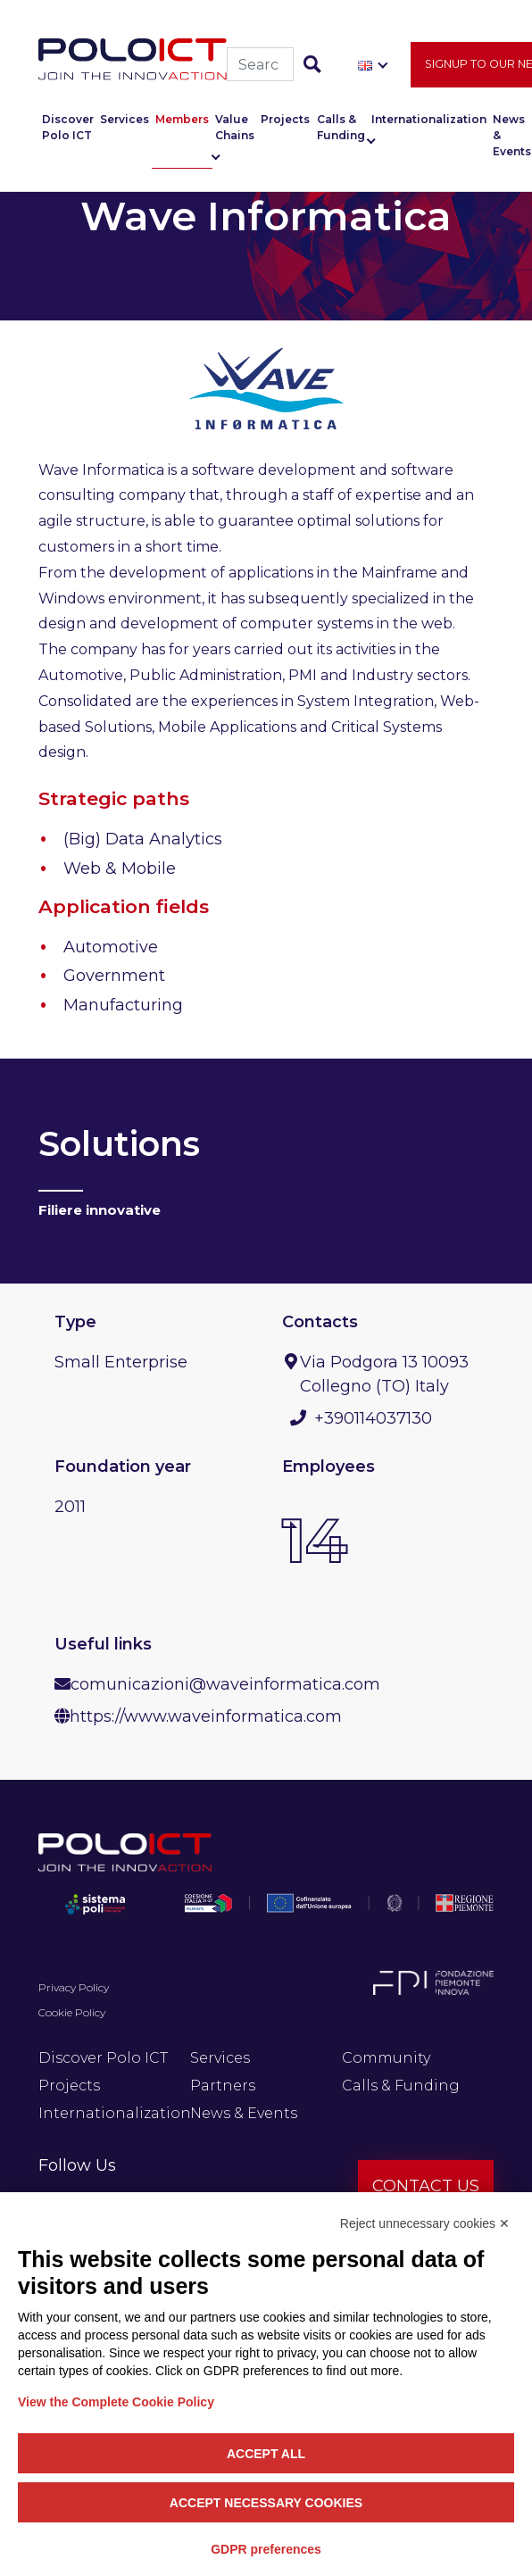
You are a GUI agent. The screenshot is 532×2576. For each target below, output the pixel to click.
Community (386, 2057)
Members (182, 124)
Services (124, 124)
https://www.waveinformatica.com (206, 1716)
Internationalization (428, 124)
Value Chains (234, 132)
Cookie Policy (71, 2012)
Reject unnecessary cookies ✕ (425, 2223)
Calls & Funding (341, 132)
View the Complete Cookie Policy (116, 2402)
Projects (285, 124)
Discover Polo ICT (68, 132)
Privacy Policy (73, 1987)
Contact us (425, 2186)
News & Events (243, 2113)
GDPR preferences (266, 2549)
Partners (222, 2085)
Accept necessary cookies (266, 2503)
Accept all (266, 2454)
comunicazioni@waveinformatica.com (225, 1684)
